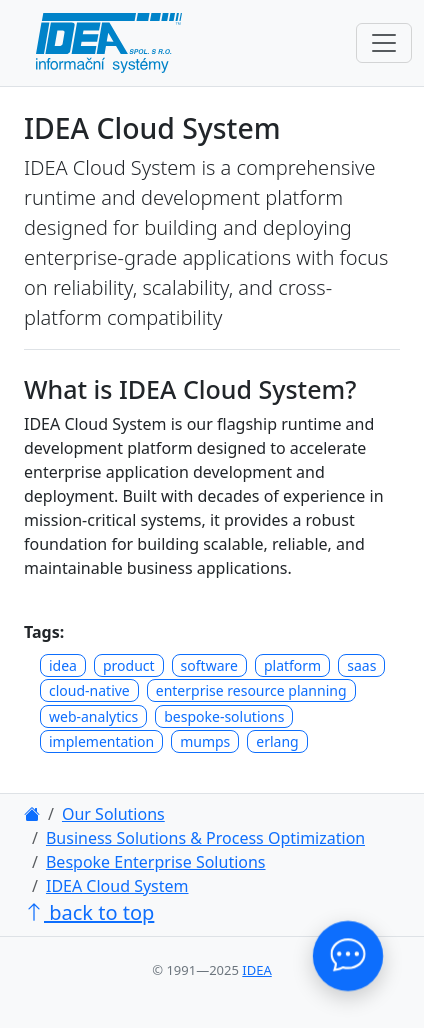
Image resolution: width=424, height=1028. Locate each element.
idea (63, 665)
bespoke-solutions (224, 716)
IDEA (256, 970)
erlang (277, 741)
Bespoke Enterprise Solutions (156, 862)
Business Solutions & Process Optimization (205, 838)
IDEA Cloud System (117, 886)
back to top (89, 912)
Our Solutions (113, 814)
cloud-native (89, 690)
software (209, 665)
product (129, 665)
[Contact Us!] (348, 956)
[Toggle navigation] (384, 43)
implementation (101, 741)
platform (292, 665)
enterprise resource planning (251, 690)
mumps (205, 741)
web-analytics (93, 716)
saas (361, 665)
